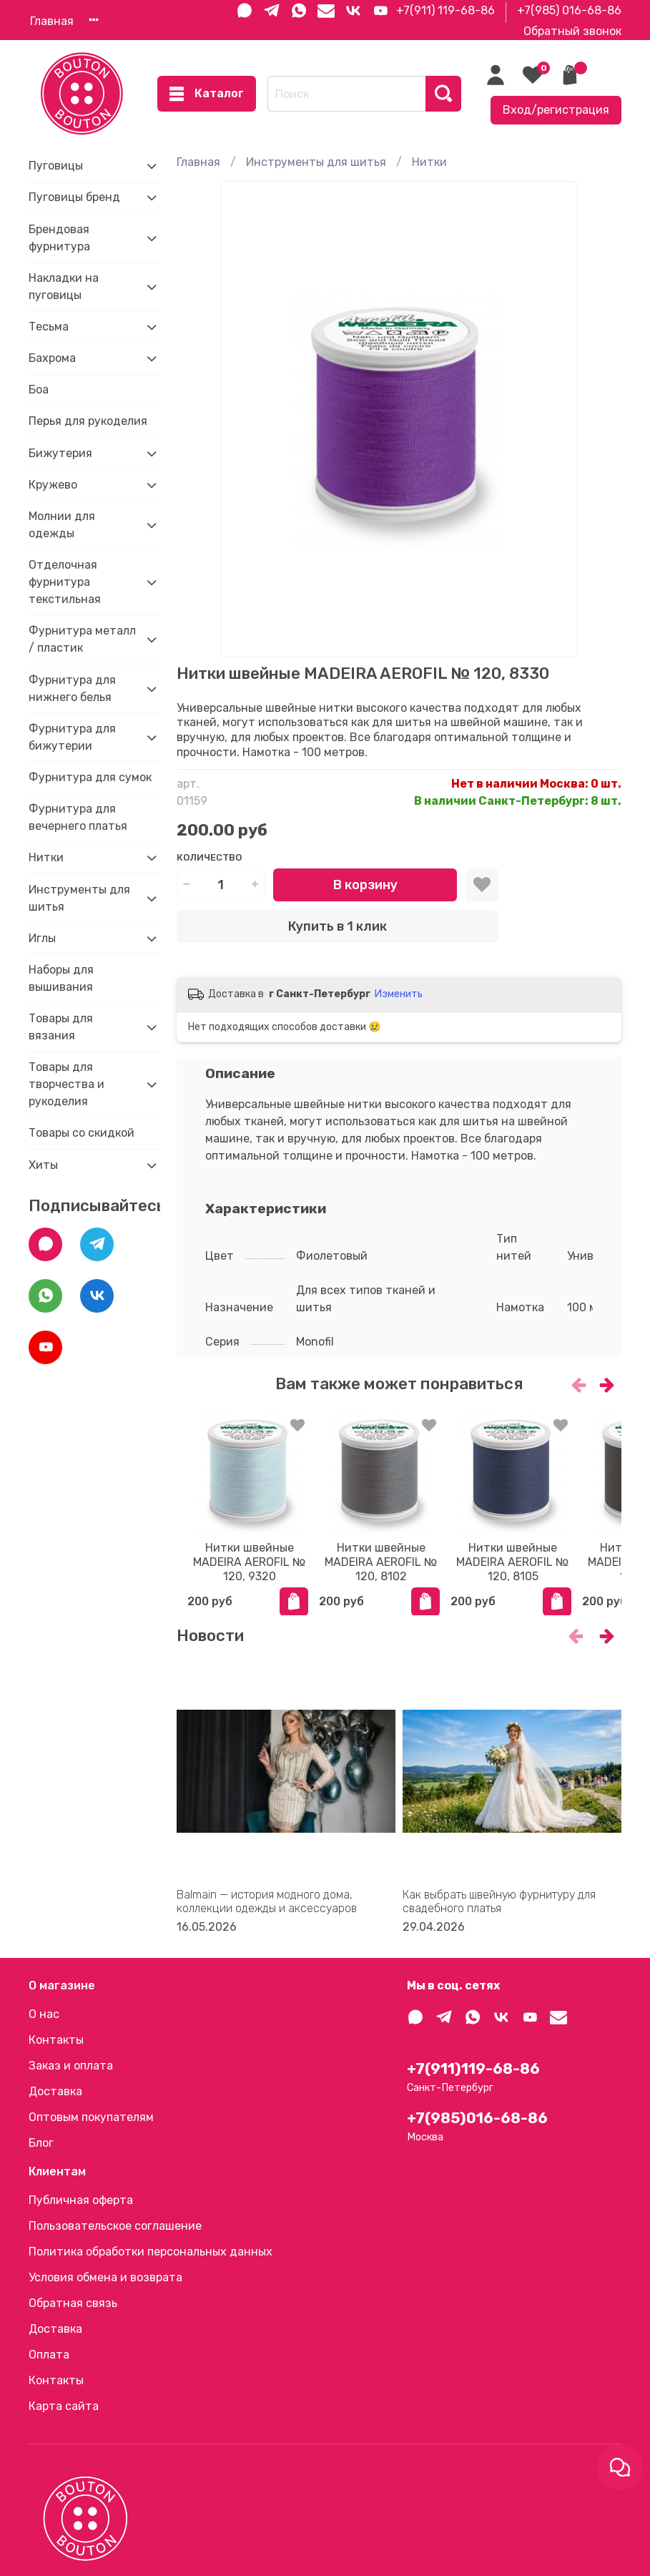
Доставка (55, 2091)
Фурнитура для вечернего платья (78, 817)
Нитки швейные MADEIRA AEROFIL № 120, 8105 (550, 1573)
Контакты (56, 2040)
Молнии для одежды (62, 524)
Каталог (206, 94)
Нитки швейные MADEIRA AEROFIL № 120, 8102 (399, 1573)
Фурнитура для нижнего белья (72, 688)
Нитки (429, 162)
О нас (44, 2014)
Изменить (399, 994)
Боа (39, 389)
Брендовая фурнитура (59, 237)
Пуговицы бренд (74, 197)
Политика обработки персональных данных (150, 2251)
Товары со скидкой (81, 1133)
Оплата (49, 2354)
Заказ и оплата (71, 2065)
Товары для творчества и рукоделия (66, 1084)
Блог (41, 2143)
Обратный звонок (572, 31)
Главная (52, 21)
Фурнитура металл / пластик (82, 639)
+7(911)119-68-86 (473, 2068)
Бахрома (52, 358)
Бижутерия (60, 453)
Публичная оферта (81, 2200)
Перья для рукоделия (88, 421)
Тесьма (49, 326)
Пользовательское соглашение (115, 2226)
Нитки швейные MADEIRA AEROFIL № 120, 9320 (249, 1573)
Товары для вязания (61, 1027)
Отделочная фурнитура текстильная (65, 582)
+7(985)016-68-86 (477, 2118)
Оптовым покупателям (91, 2117)
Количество (209, 857)
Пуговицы (56, 165)
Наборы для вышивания (61, 978)
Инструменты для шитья (316, 162)
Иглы (42, 938)
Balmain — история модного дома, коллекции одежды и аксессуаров (267, 1906)
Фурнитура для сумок (90, 777)
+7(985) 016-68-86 (569, 10)
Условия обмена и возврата (105, 2277)
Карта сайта (64, 2406)
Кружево (53, 484)
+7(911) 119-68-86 (445, 10)
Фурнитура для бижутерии (72, 737)
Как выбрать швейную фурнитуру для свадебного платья (499, 1906)
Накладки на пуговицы (64, 286)
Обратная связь (73, 2303)
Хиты (43, 1165)
